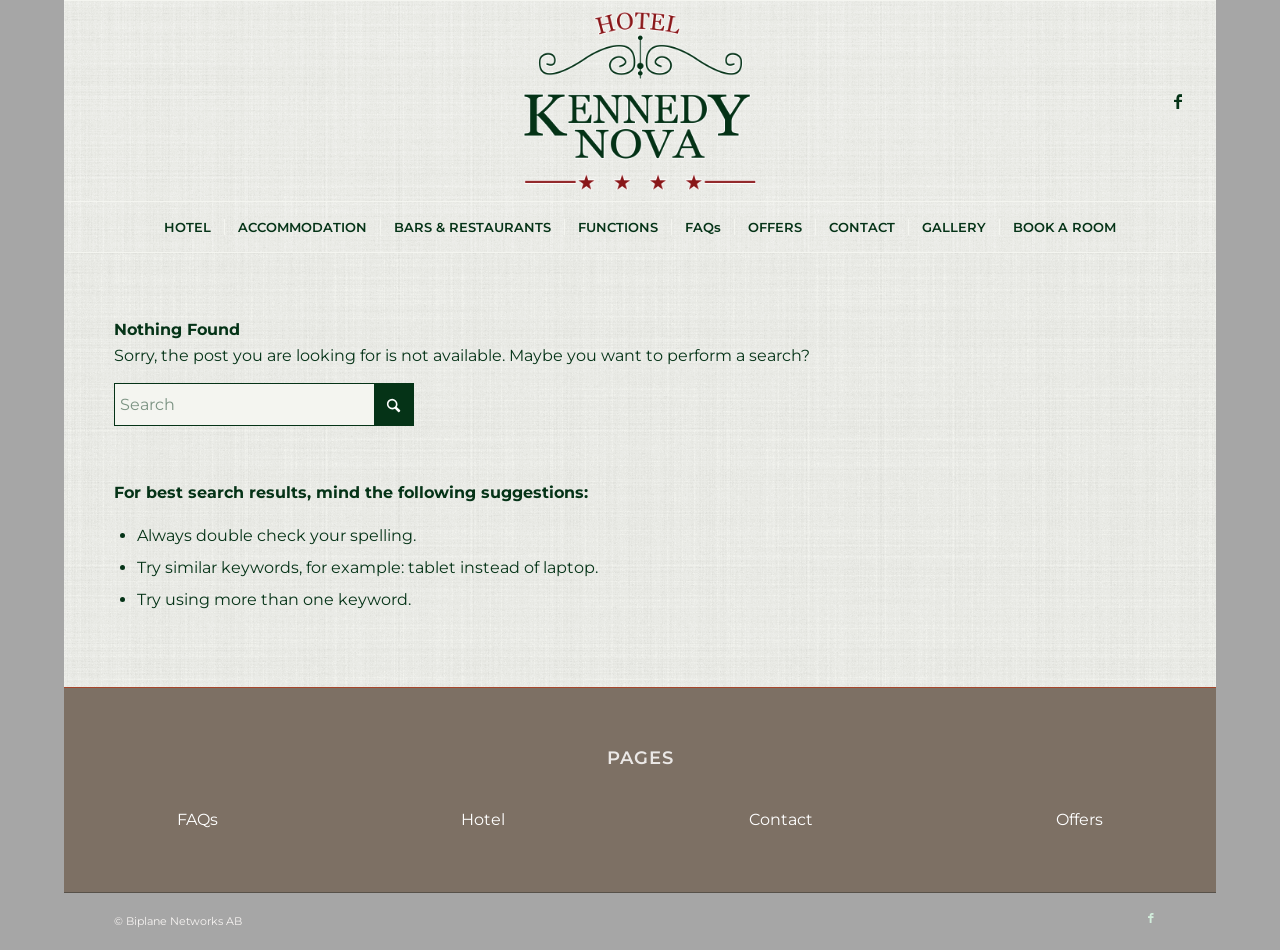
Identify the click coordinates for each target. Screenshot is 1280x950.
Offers (1079, 819)
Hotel (483, 819)
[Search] (264, 404)
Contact (781, 819)
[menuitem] (187, 227)
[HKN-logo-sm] (640, 101)
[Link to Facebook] (1178, 101)
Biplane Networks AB (184, 921)
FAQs (197, 819)
